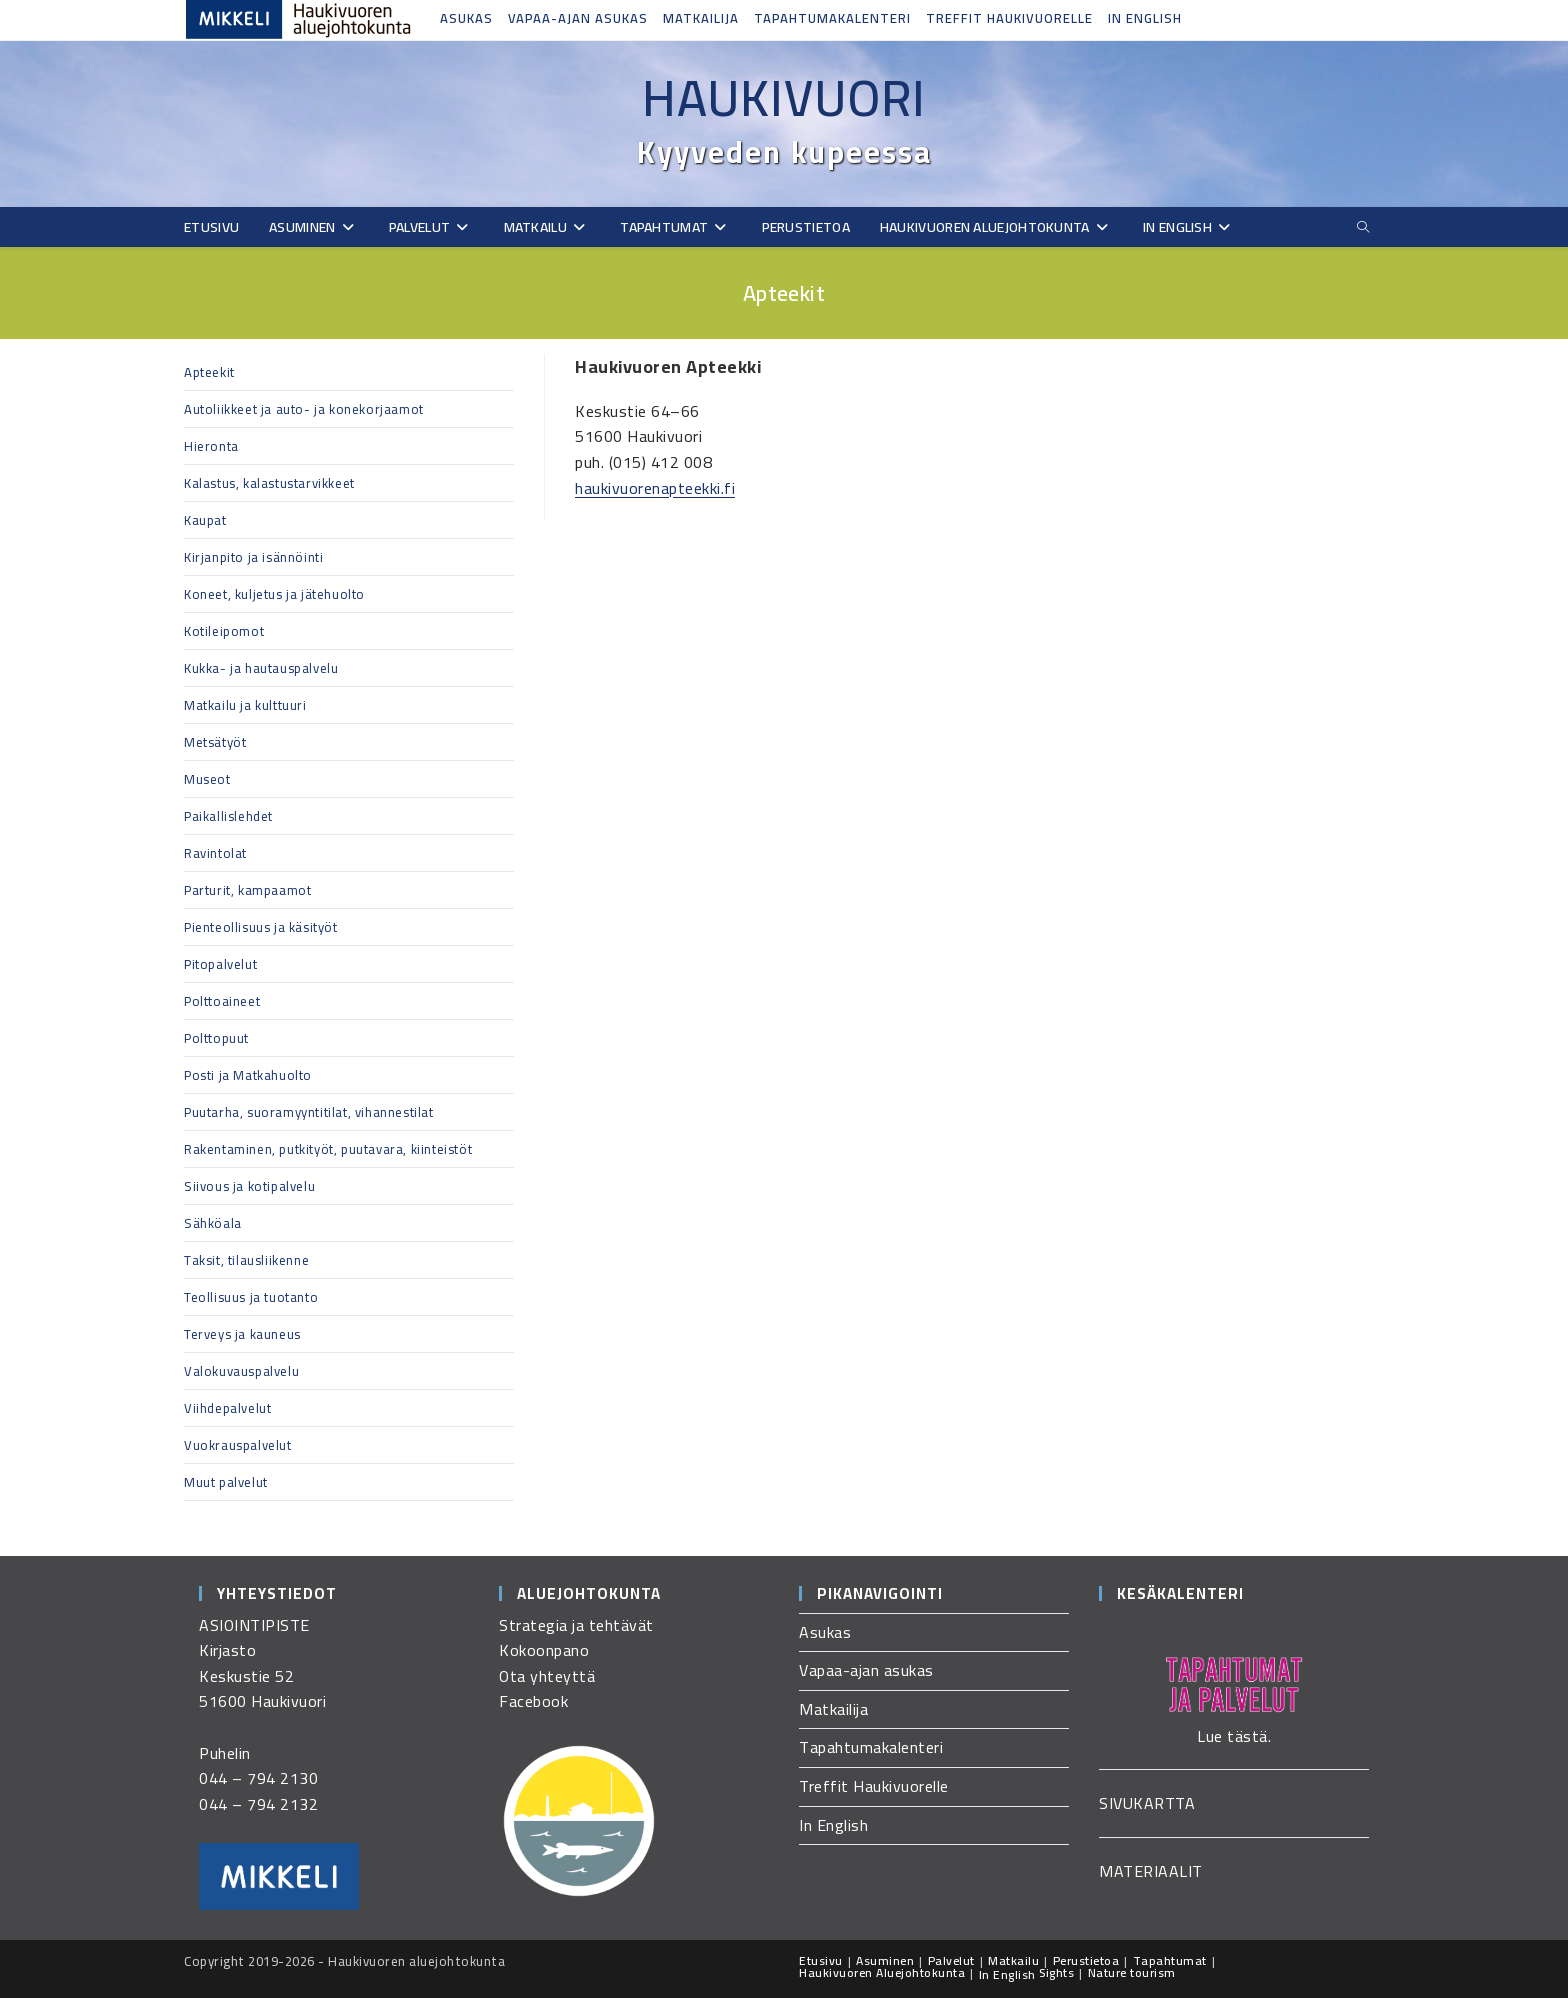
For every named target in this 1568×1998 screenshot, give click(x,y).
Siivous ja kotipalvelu (249, 1186)
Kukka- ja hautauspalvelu (261, 668)
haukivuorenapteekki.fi (655, 488)
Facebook (533, 1701)
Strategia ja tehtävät (576, 1625)
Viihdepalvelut (227, 1408)
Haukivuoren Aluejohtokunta (882, 1972)
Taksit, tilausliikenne (246, 1260)
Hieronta (211, 446)
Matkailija (701, 18)
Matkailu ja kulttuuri (245, 705)
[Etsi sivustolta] (1363, 227)
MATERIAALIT (1151, 1871)
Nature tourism (1132, 1972)
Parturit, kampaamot (247, 890)
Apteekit (209, 372)
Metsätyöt (215, 742)
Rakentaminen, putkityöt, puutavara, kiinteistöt (328, 1149)
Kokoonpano (544, 1650)
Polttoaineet (222, 1001)
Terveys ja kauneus (242, 1334)
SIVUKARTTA (1147, 1803)
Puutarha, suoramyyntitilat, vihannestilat (309, 1112)
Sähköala (213, 1223)
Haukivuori (784, 98)
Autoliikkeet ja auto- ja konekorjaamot (304, 409)
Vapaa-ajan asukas (578, 18)
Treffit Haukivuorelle (1009, 18)
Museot (207, 779)
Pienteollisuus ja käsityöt (261, 927)
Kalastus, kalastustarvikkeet (269, 483)
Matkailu (1013, 1960)
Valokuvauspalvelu (241, 1371)
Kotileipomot (224, 631)
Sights (1056, 1972)
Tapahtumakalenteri (832, 18)
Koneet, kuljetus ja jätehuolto (274, 594)
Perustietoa (1086, 1960)
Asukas (466, 18)
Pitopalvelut (220, 964)
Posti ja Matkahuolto (248, 1075)
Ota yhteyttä (547, 1676)
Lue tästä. (1234, 1736)
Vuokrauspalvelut (238, 1445)
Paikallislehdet (228, 816)
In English (1145, 18)
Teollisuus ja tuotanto (251, 1297)
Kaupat (205, 520)
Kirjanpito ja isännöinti (253, 557)
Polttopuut (216, 1038)
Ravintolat (215, 853)
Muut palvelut (226, 1482)
